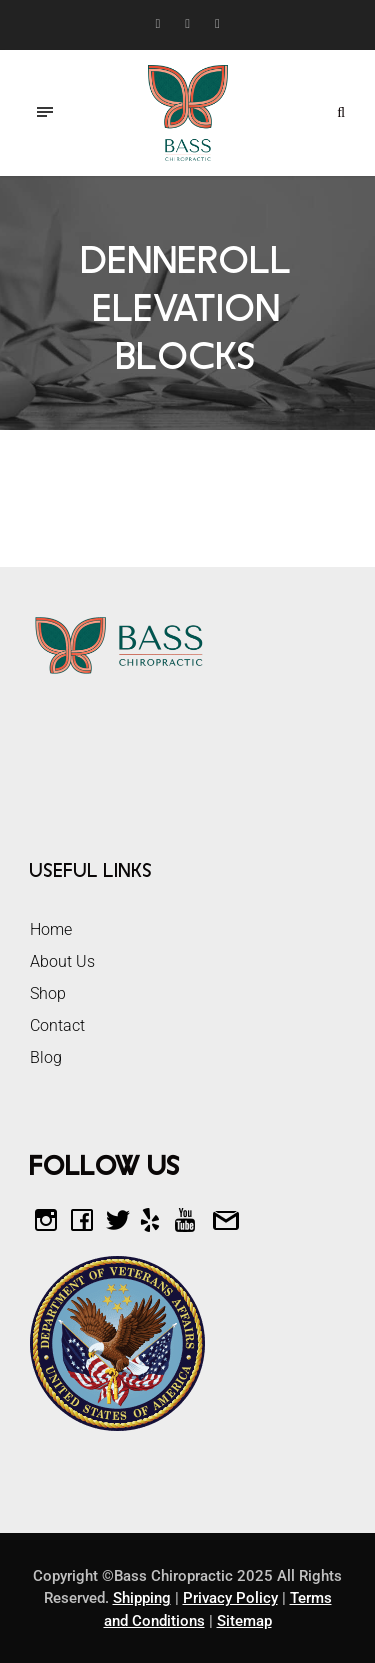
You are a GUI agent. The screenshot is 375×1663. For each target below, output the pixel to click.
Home (51, 929)
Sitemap (244, 1621)
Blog (46, 1057)
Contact (57, 1025)
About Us (62, 961)
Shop (48, 993)
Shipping (142, 1598)
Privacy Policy (230, 1598)
